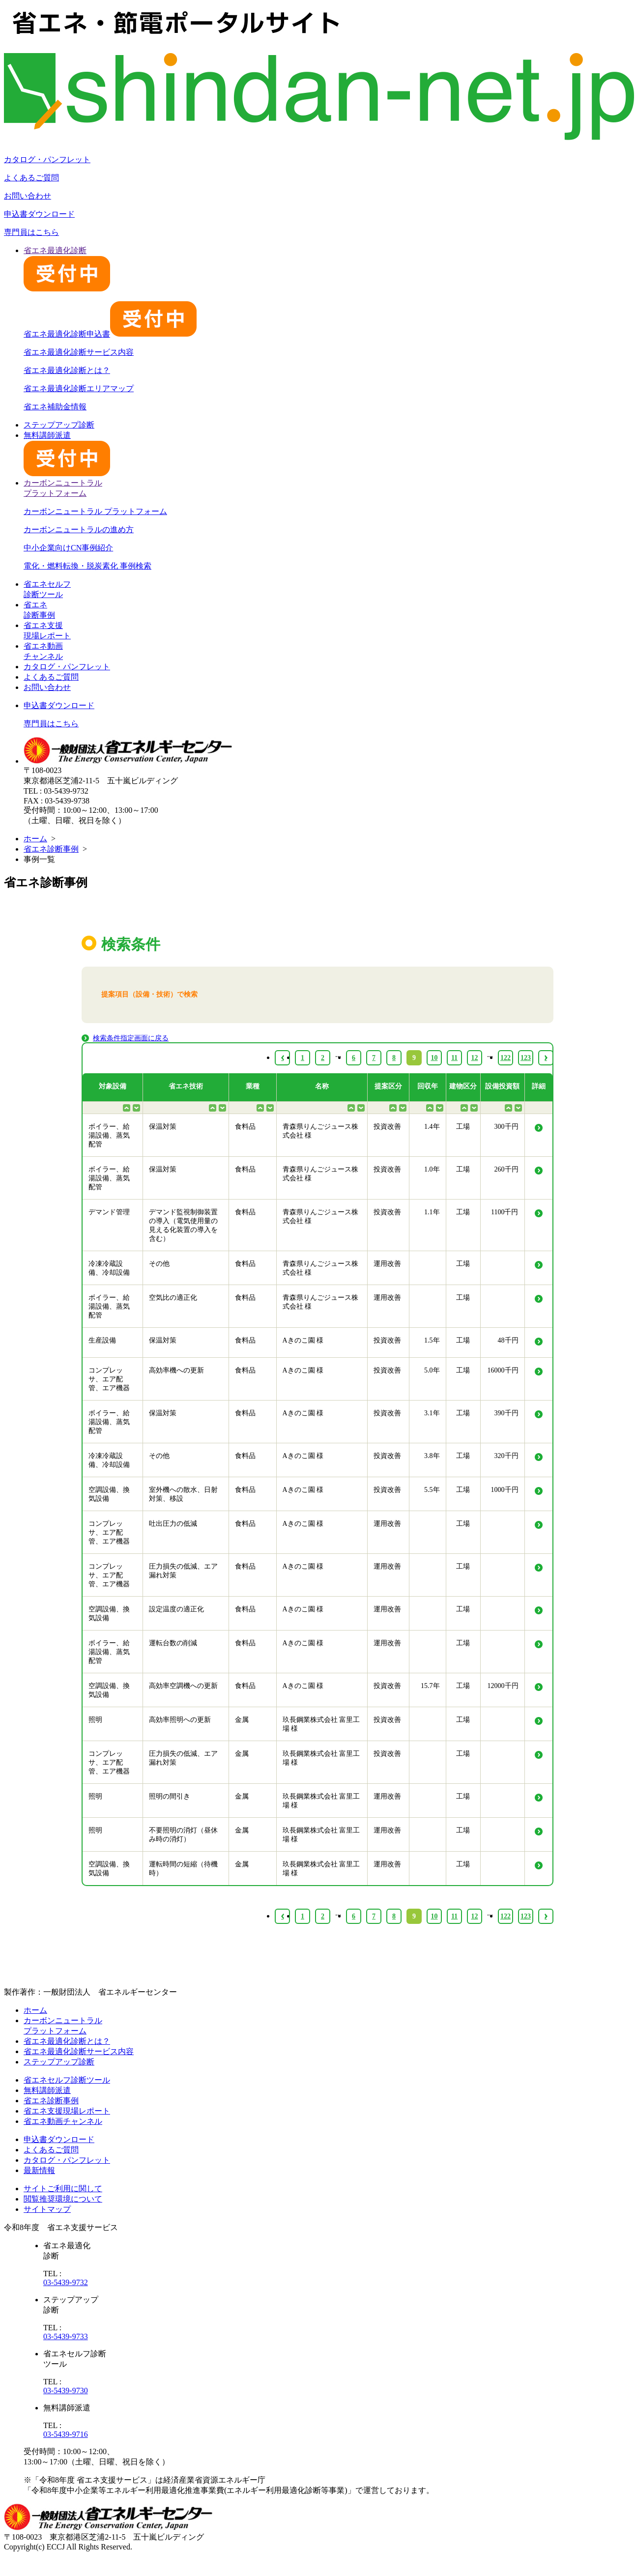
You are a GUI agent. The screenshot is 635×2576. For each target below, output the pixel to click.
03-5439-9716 (65, 2434)
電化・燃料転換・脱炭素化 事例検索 (87, 566)
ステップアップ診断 (59, 425)
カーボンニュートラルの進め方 (79, 529)
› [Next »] (546, 1916)
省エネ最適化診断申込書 (110, 334)
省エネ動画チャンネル (63, 2121)
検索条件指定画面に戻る (131, 1038)
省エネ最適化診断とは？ (67, 370)
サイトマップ (47, 2209)
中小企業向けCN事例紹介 (68, 548)
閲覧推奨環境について (63, 2199)
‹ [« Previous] (282, 1916)
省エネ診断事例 (51, 849)
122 (505, 1916)
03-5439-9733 (65, 2336)
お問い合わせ (27, 196)
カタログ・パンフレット (47, 159)
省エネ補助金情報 (55, 406)
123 (525, 1916)
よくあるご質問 (31, 177)
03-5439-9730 (65, 2390)
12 (474, 1916)
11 (454, 1916)
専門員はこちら (31, 232)
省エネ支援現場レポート (67, 2111)
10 (434, 1916)
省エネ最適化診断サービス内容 (79, 352)
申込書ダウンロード (39, 214)
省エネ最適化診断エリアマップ (79, 388)
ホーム (35, 838)
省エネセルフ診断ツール (67, 2080)
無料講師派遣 (47, 2090)
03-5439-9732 (65, 2282)
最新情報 (39, 2170)
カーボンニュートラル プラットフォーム (95, 511)
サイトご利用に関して (63, 2188)
